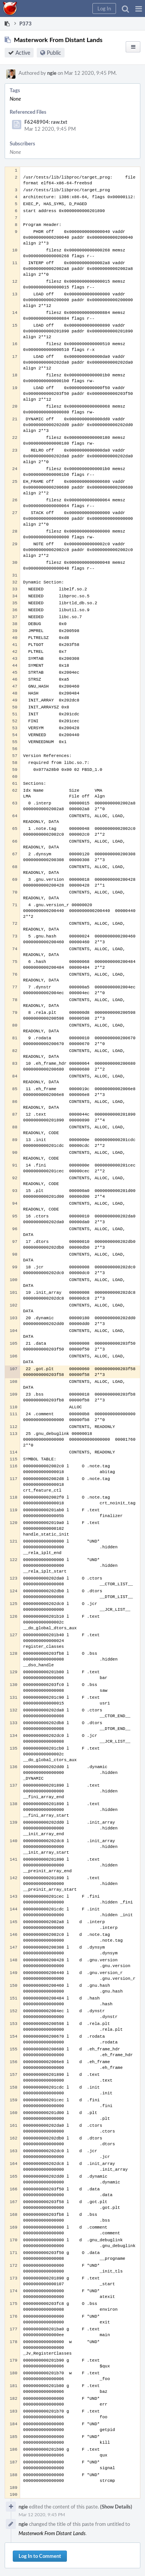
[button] (138, 8)
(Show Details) (116, 2506)
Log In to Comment (40, 2555)
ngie (51, 72)
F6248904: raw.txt (45, 121)
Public (54, 52)
